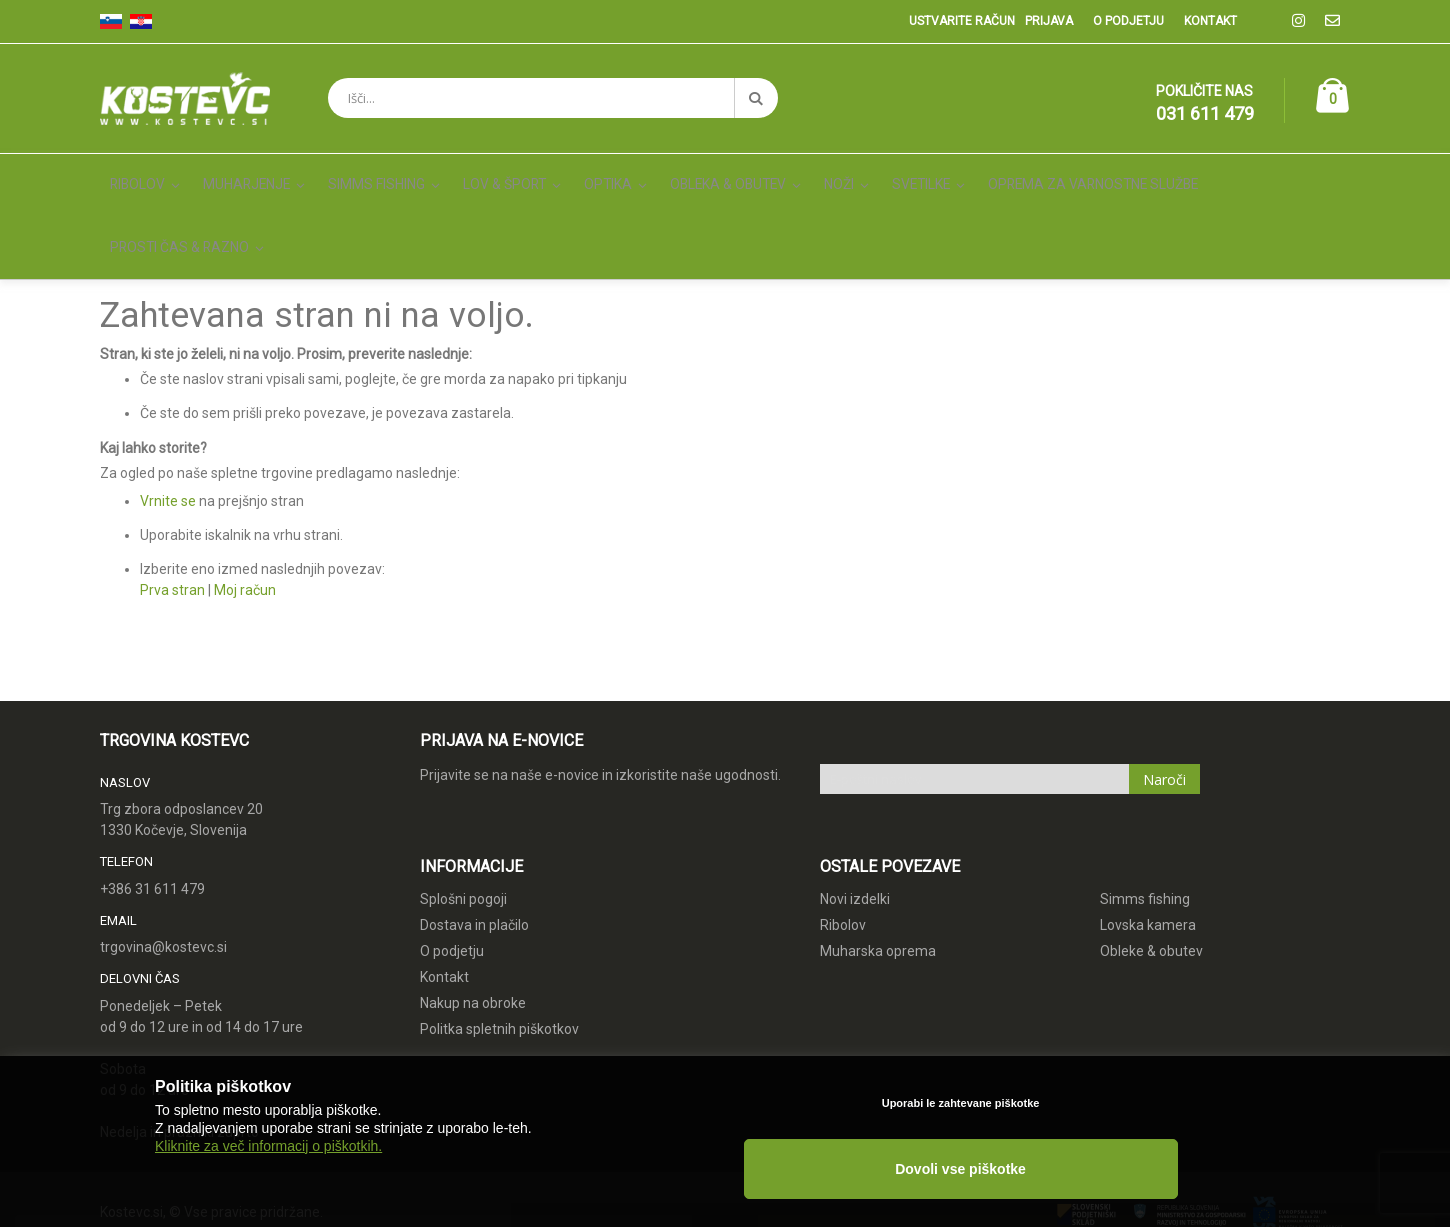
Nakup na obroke (473, 918)
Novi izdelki (855, 814)
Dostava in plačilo (474, 840)
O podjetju (1128, 21)
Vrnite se (168, 417)
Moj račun (245, 505)
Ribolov (843, 840)
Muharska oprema (878, 866)
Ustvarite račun (962, 21)
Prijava (1049, 21)
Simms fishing (1145, 814)
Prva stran (172, 505)
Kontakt (1210, 21)
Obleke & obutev (1151, 866)
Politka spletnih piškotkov (499, 944)
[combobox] (553, 98)
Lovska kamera (1148, 840)
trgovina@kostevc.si (163, 863)
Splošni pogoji (463, 814)
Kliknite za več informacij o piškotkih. (268, 1189)
